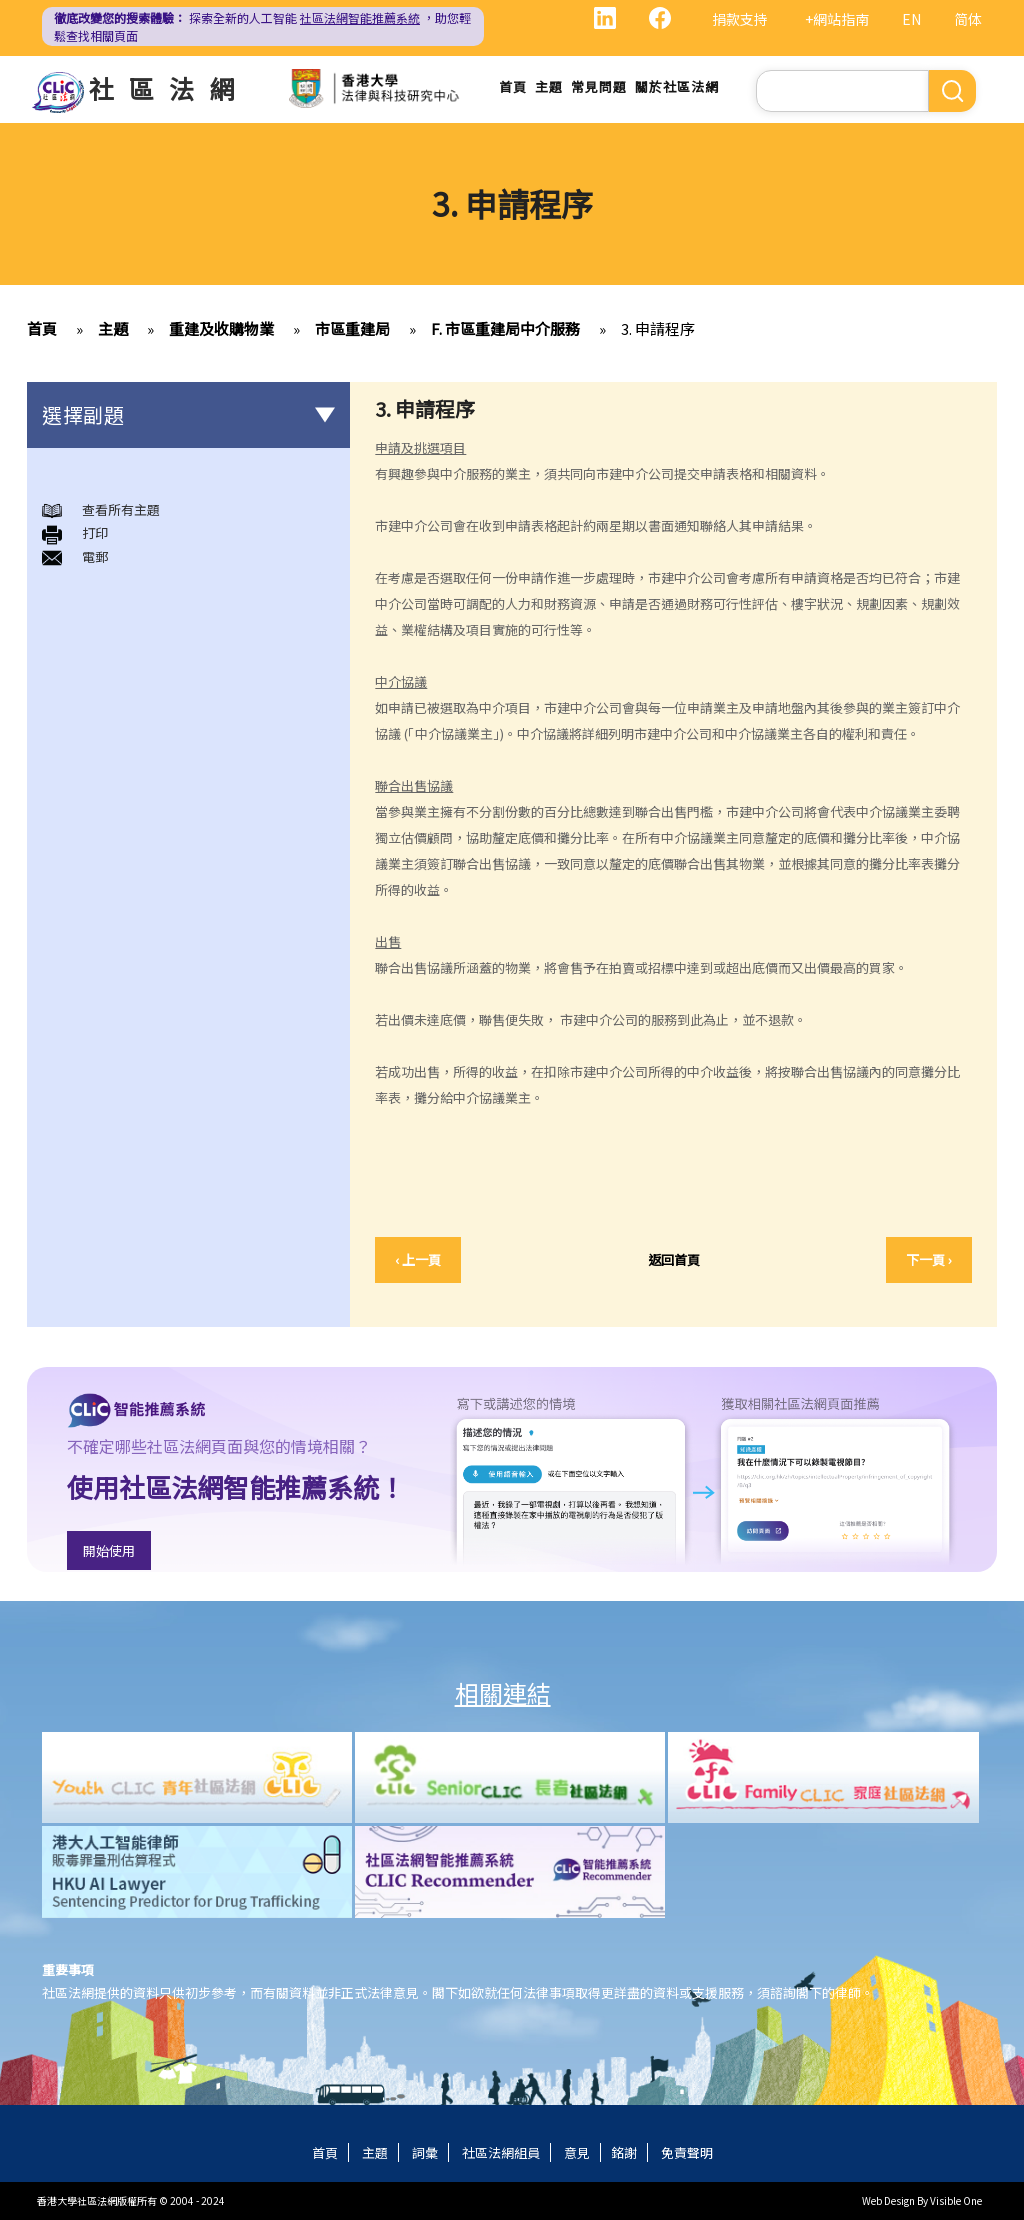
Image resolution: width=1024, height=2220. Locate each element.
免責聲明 (687, 2152)
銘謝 (624, 2152)
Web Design (888, 2200)
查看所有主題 (121, 509)
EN (911, 19)
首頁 (513, 86)
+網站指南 (837, 19)
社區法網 (169, 88)
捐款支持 (740, 19)
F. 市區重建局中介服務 (505, 328)
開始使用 (109, 1550)
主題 (549, 86)
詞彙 (425, 2152)
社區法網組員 (501, 2152)
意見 (577, 2152)
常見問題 (599, 86)
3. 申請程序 (658, 328)
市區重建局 (352, 328)
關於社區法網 (677, 86)
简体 (968, 19)
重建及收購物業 (221, 328)
